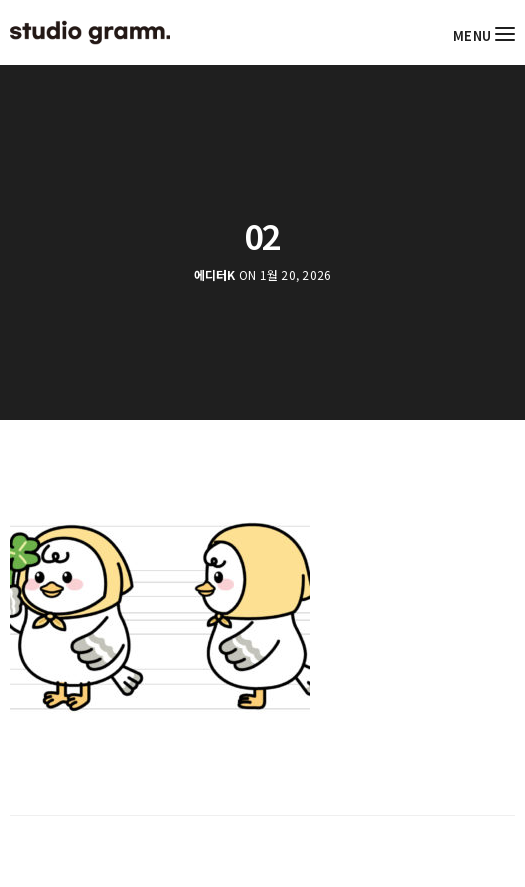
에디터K (215, 275)
